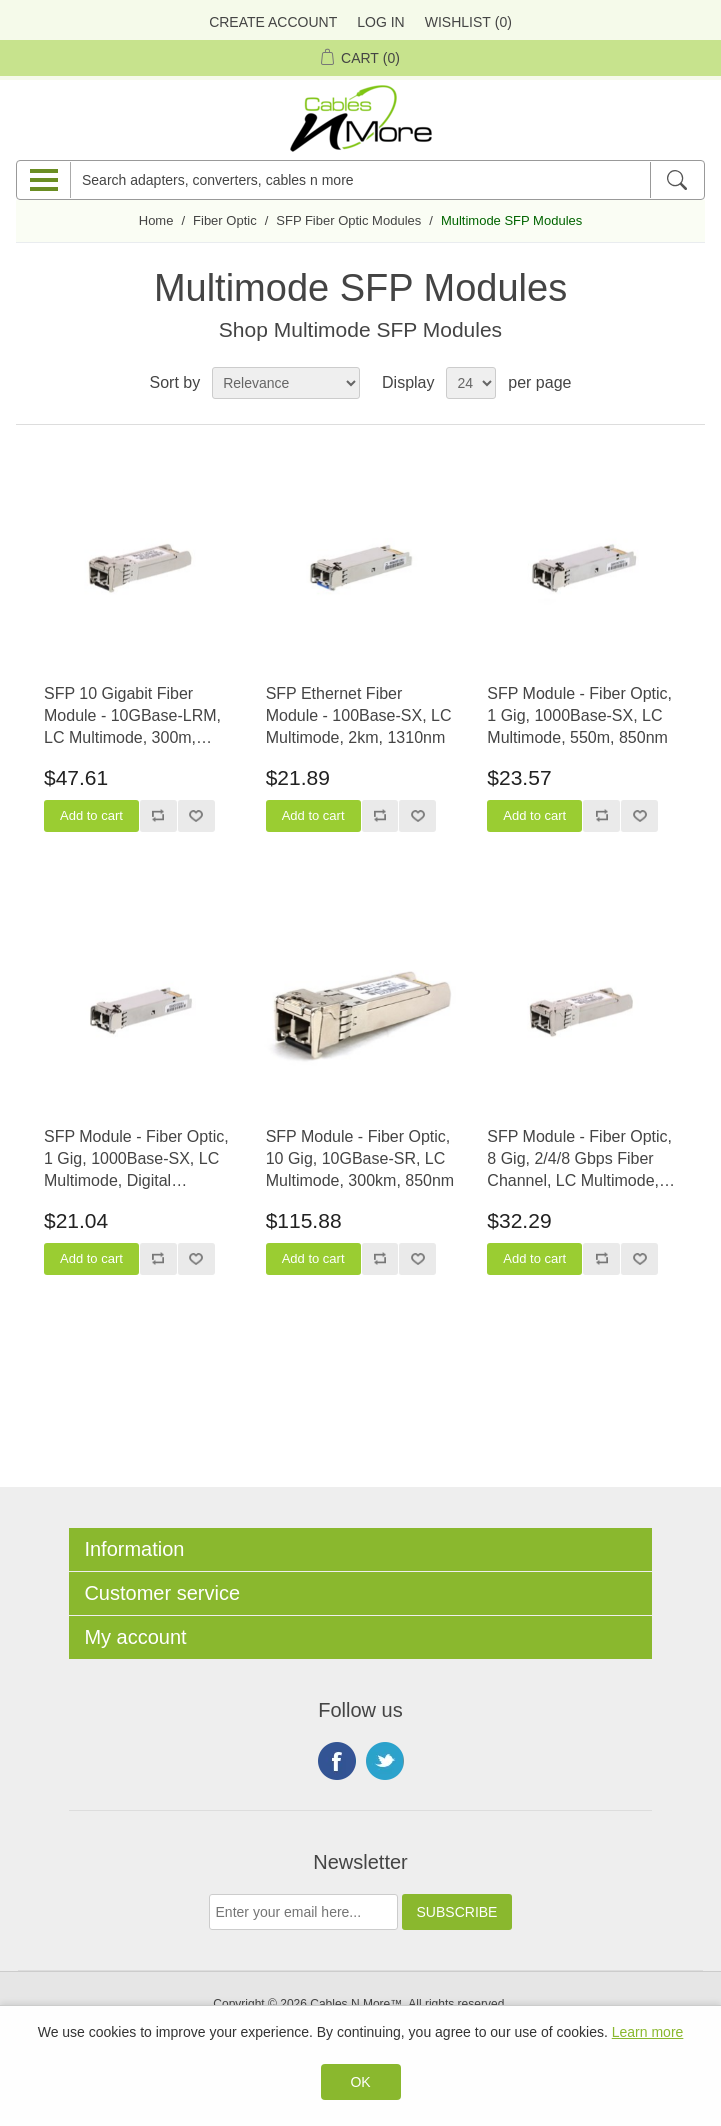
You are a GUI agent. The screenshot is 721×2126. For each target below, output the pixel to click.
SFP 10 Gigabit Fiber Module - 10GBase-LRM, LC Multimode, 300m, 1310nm (132, 717)
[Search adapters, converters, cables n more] (360, 180)
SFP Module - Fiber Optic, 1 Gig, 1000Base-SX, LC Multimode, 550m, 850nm (579, 716)
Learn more (648, 2032)
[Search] (676, 180)
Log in (380, 22)
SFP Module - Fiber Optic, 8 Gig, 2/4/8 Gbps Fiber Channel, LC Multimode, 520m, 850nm (579, 1160)
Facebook (337, 1761)
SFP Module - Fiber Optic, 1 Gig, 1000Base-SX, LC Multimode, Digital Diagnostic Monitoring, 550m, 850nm (136, 1160)
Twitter (385, 1761)
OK (360, 2082)
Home (156, 220)
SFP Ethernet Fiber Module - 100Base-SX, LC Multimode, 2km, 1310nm (359, 716)
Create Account (273, 22)
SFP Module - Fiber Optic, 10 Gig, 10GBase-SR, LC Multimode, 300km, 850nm (360, 1159)
